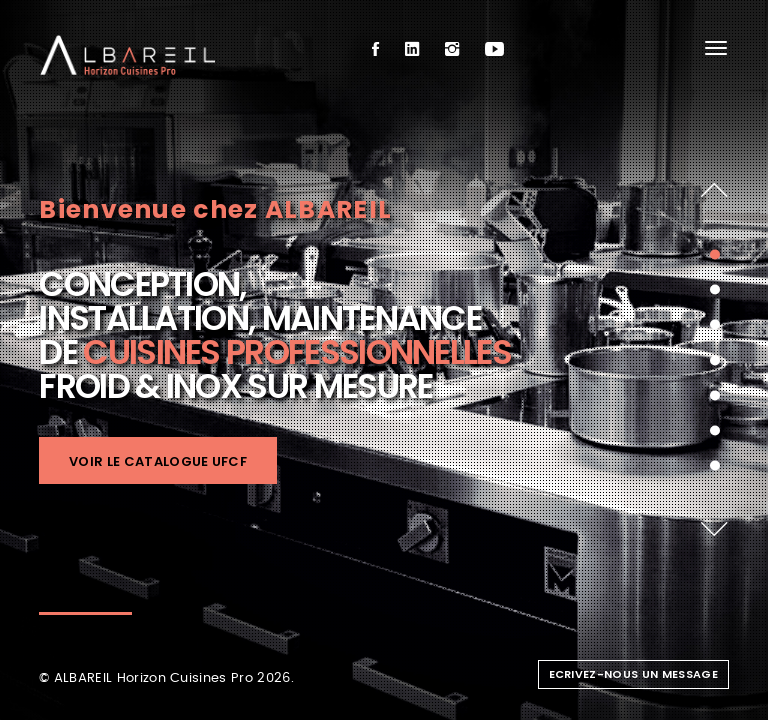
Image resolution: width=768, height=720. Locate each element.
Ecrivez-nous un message (633, 674)
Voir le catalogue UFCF (158, 461)
